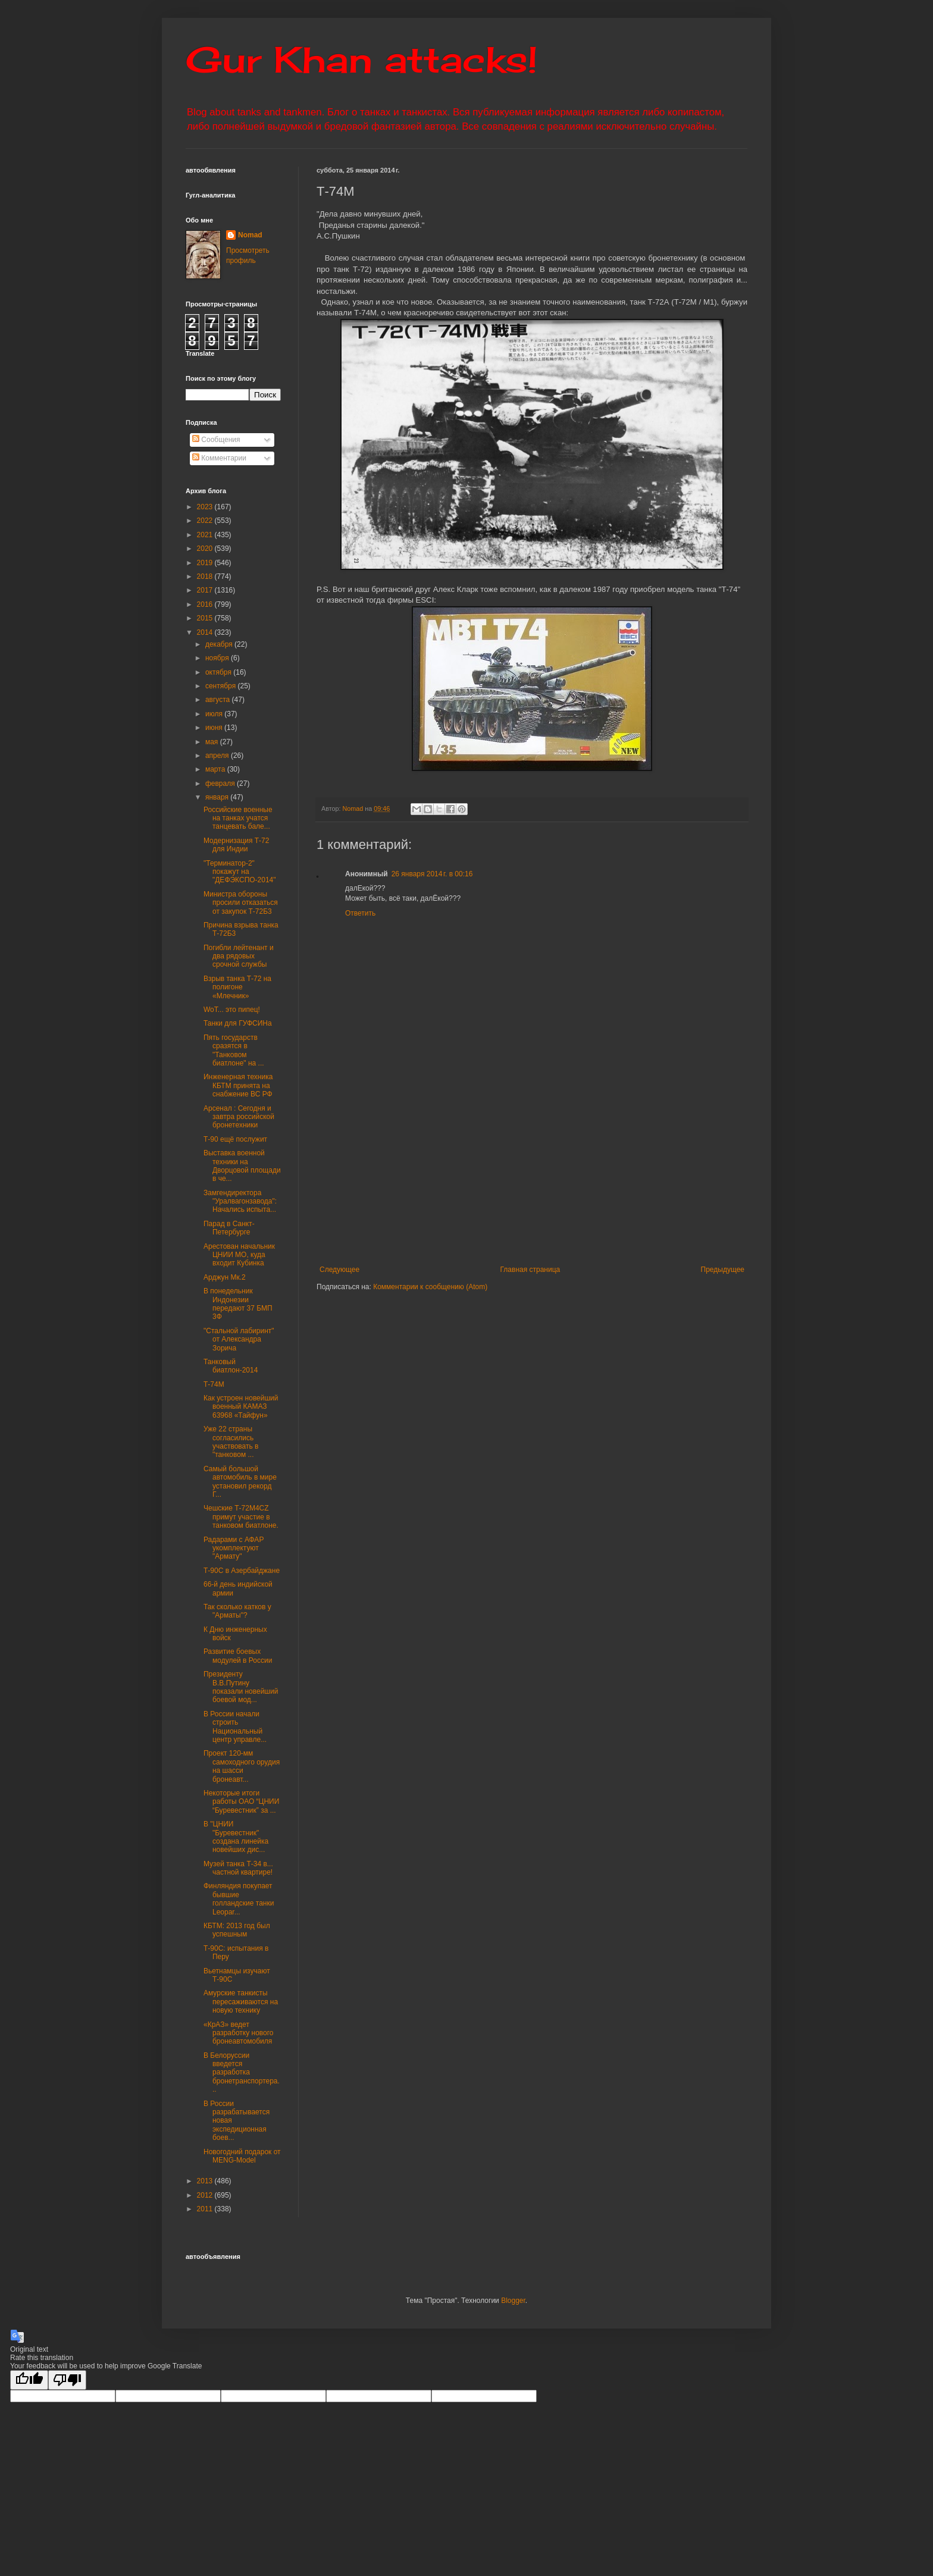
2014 (206, 632)
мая (212, 742)
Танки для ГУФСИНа (237, 1023)
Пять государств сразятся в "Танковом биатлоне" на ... (233, 1050)
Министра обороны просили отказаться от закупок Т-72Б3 (240, 903)
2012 (206, 2195)
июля (214, 714)
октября (219, 672)
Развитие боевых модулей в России (237, 1655)
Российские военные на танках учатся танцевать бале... (238, 818)
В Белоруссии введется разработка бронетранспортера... (241, 2072)
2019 (206, 563)
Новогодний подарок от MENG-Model (242, 2156)
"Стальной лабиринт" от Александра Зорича (238, 1339)
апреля (218, 755)
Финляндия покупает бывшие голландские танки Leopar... (238, 1899)
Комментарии (219, 458)
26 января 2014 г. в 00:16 (432, 874)
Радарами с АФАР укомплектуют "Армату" (233, 1548)
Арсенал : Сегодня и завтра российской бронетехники (238, 1117)
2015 (206, 618)
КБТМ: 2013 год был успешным (236, 1930)
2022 (206, 520)
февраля (221, 783)
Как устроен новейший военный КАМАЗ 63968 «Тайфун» (240, 1406)
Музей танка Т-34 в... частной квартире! (238, 1868)
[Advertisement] (605, 1176)
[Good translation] (29, 2380)
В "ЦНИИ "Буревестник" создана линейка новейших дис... (235, 1837)
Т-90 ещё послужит (235, 1139)
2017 (206, 590)
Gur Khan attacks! (361, 59)
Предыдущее (722, 1269)
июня (214, 727)
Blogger (513, 2300)
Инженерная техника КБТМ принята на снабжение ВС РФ (238, 1085)
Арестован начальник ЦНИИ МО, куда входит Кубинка (239, 1255)
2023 (206, 507)
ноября (218, 658)
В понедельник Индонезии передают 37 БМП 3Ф (238, 1304)
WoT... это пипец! (231, 1009)
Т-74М (213, 1384)
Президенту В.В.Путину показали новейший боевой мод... (240, 1687)
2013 (206, 2181)
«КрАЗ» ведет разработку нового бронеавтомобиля (238, 2033)
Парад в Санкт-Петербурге (229, 1228)
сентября (221, 686)
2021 (206, 535)
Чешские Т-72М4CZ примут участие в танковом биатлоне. (240, 1517)
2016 (206, 604)
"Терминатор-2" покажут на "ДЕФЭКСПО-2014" (239, 872)
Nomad (250, 235)
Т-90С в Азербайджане (241, 1570)
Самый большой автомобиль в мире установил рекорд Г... (240, 1482)
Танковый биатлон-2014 (230, 1366)
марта (216, 769)
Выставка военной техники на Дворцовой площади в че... (242, 1166)
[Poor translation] (67, 2380)
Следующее (339, 1269)
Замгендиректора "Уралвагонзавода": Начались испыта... (240, 1201)
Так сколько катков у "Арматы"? (237, 1611)
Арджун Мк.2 (224, 1277)
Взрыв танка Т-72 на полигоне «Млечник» (237, 987)
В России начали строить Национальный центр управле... (235, 1727)
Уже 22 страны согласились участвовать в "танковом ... (230, 1442)
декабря (219, 644)
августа (218, 699)
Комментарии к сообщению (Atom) (430, 1287)
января (217, 797)
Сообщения (216, 439)
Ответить (360, 913)
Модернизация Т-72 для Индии (236, 844)
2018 (206, 576)
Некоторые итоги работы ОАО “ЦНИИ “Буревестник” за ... (241, 1802)
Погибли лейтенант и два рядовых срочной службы (238, 956)
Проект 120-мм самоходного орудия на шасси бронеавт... (241, 1766)
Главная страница (530, 1269)
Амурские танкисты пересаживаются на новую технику (240, 2001)
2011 (206, 2209)
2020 (206, 548)
